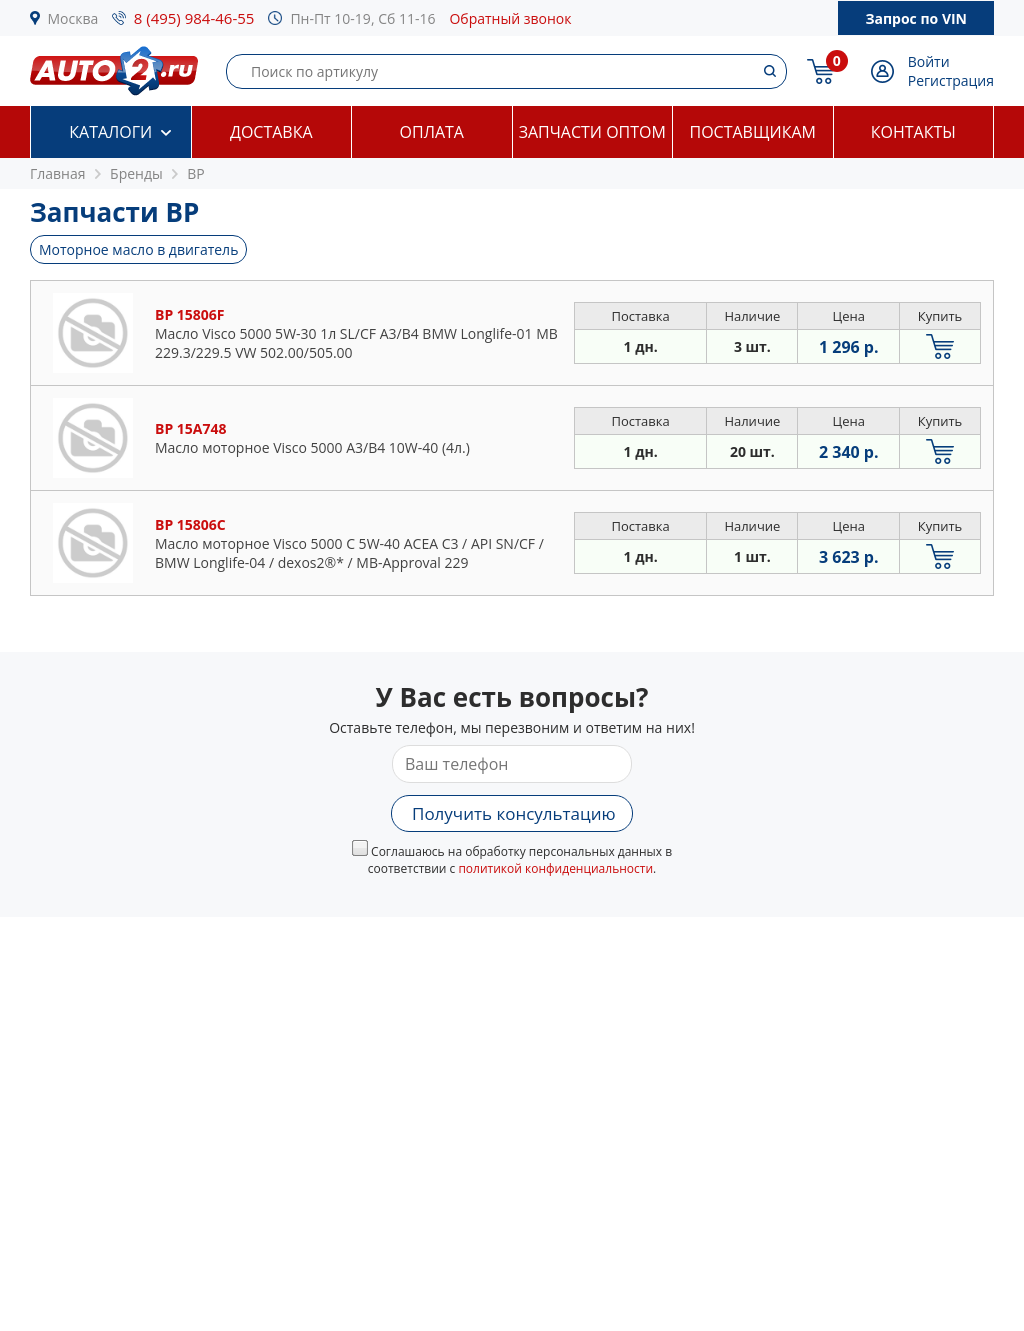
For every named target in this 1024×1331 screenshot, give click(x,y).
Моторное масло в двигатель (138, 249)
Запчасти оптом (592, 132)
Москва (73, 18)
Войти (929, 61)
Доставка (271, 132)
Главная (58, 173)
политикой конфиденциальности (555, 868)
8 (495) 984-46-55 (194, 18)
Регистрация (951, 80)
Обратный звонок (510, 18)
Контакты (913, 132)
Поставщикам (753, 132)
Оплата (432, 132)
